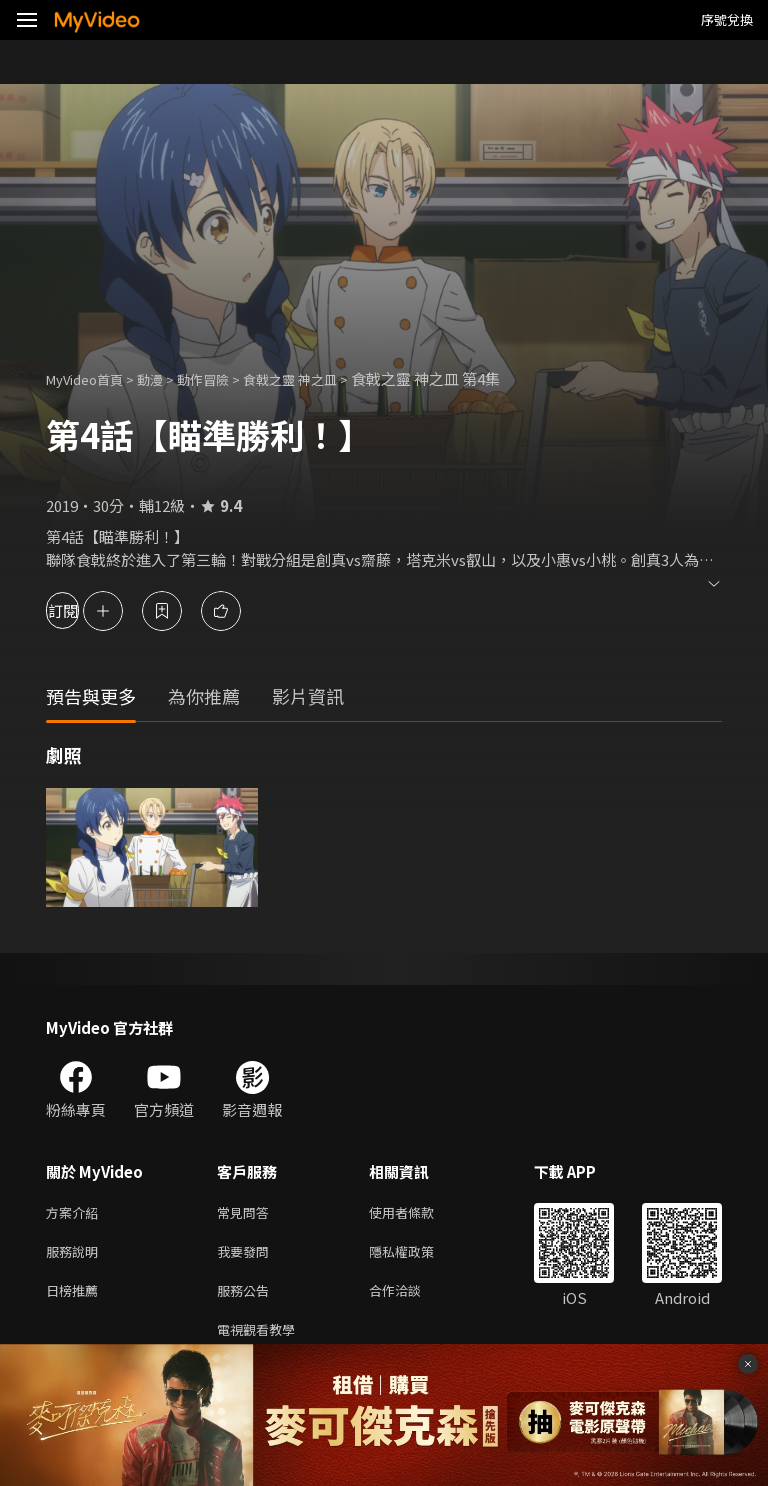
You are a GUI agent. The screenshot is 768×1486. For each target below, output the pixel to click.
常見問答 (247, 1213)
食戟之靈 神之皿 (323, 378)
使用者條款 (418, 1213)
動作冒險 (225, 378)
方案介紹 (76, 1213)
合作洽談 (411, 1297)
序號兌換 (727, 19)
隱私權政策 (418, 1255)
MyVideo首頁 (91, 378)
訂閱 (86, 610)
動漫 (166, 378)
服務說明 (76, 1255)
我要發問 (247, 1255)
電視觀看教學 (262, 1339)
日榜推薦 (76, 1297)
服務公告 (247, 1297)
